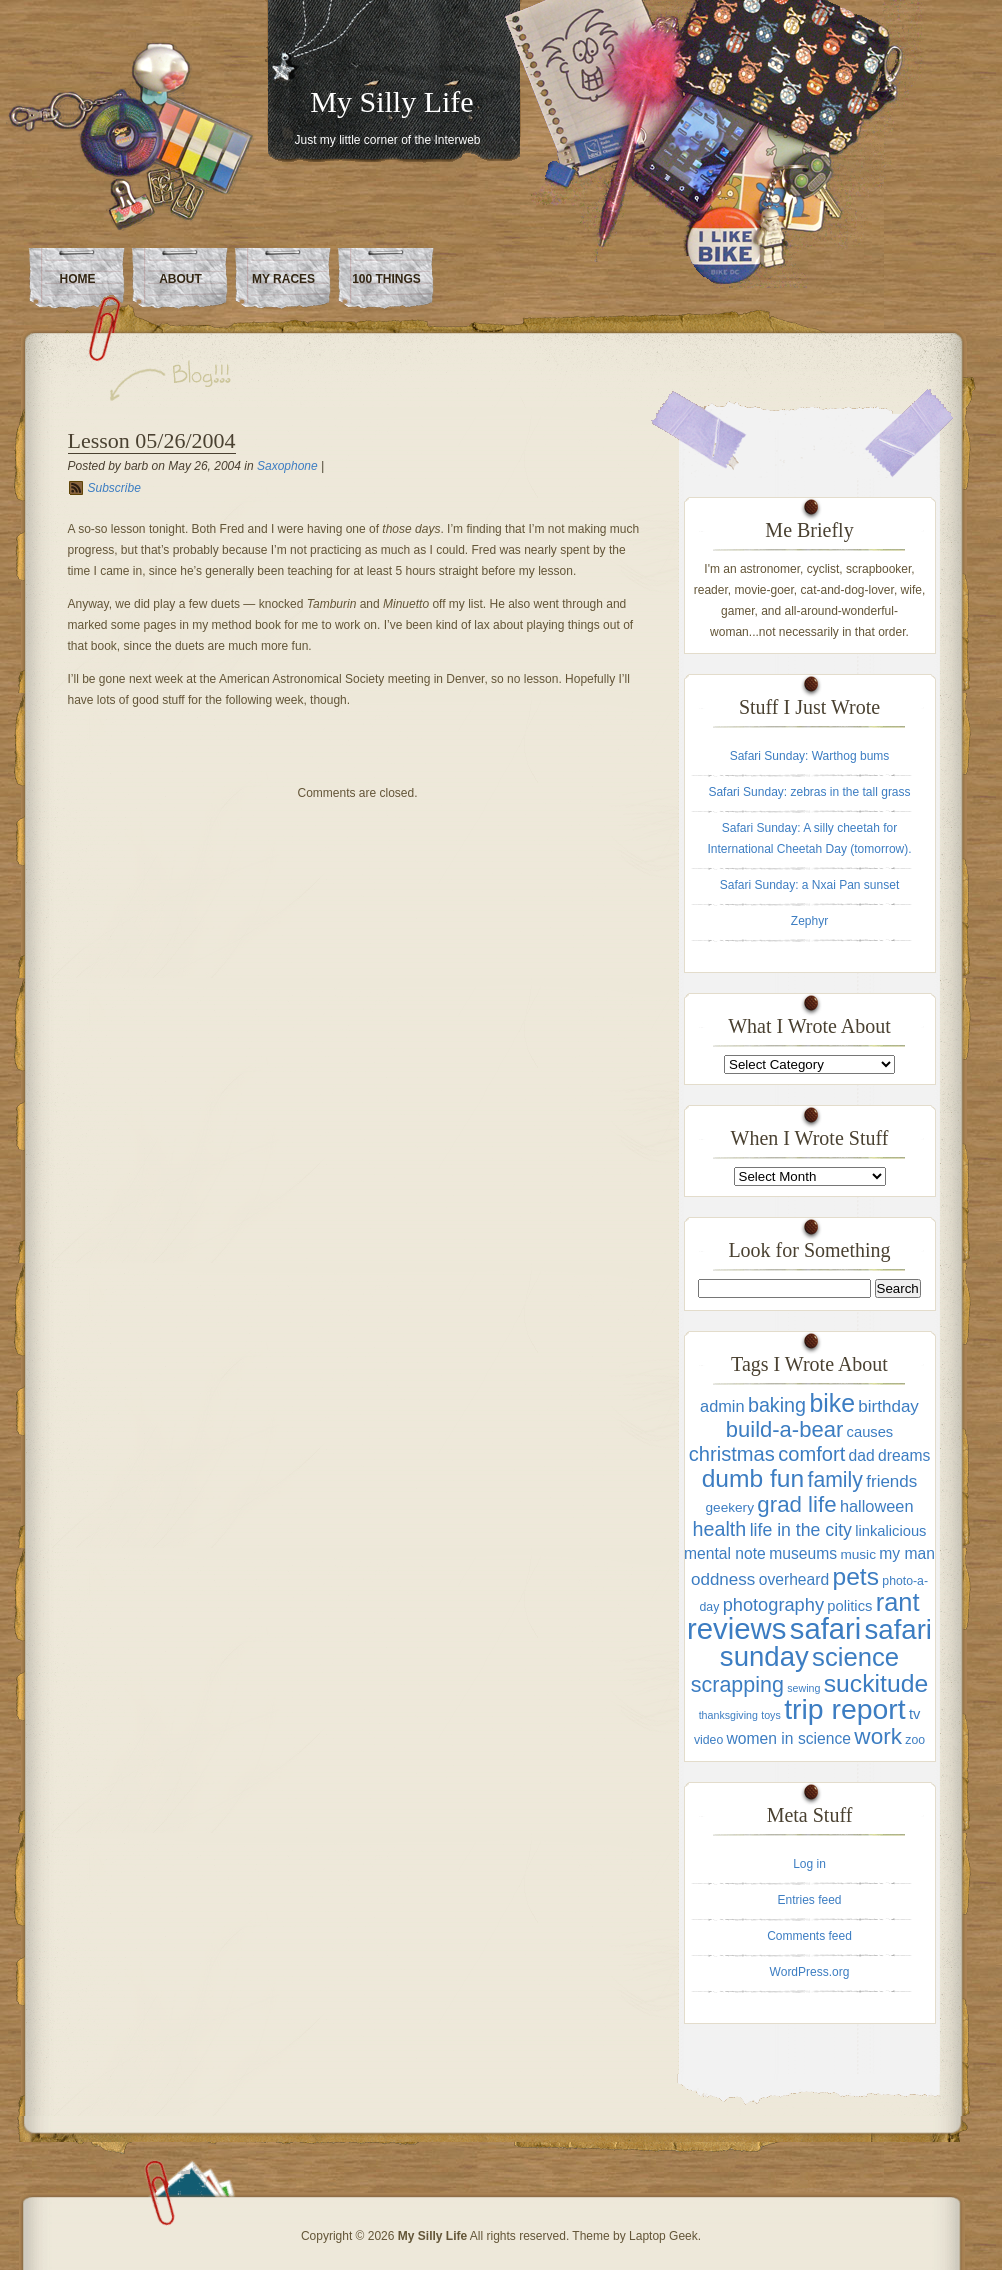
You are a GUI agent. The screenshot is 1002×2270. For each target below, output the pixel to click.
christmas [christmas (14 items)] (732, 1454)
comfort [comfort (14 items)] (811, 1454)
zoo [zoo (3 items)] (915, 1740)
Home (78, 279)
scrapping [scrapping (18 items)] (737, 1685)
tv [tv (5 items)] (914, 1714)
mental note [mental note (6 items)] (725, 1553)
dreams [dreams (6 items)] (904, 1455)
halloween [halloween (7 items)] (877, 1506)
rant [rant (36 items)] (898, 1602)
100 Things (386, 279)
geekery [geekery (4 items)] (730, 1507)
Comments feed (809, 1936)
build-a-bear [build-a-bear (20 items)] (785, 1429)
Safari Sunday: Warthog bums (810, 756)
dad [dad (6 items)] (862, 1455)
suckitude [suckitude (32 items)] (876, 1683)
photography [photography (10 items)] (773, 1604)
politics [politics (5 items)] (849, 1606)
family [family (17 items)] (835, 1479)
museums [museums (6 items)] (803, 1553)
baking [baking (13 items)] (777, 1405)
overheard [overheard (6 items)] (794, 1579)
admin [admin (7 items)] (722, 1406)
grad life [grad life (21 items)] (796, 1504)
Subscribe (114, 488)
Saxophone (287, 466)
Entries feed (809, 1900)
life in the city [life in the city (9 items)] (801, 1530)
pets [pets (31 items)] (856, 1576)
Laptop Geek (663, 2236)
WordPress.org (810, 1972)
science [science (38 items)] (855, 1657)
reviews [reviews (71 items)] (736, 1628)
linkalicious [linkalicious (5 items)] (890, 1531)
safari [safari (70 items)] (825, 1629)
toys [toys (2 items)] (771, 1715)
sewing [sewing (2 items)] (803, 1688)
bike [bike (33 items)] (832, 1403)
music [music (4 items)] (858, 1554)
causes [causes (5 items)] (870, 1432)
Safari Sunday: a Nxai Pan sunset (809, 885)
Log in (809, 1864)
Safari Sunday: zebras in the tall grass (809, 792)
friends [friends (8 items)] (891, 1481)
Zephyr (809, 921)
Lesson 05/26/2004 (152, 440)
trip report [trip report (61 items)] (844, 1709)
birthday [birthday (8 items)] (888, 1406)
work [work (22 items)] (878, 1736)
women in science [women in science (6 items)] (789, 1738)
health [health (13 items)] (720, 1529)
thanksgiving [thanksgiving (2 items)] (728, 1715)
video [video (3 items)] (708, 1740)
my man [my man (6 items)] (907, 1553)
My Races (283, 279)
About (180, 279)
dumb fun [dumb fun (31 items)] (753, 1478)
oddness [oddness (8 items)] (723, 1579)
